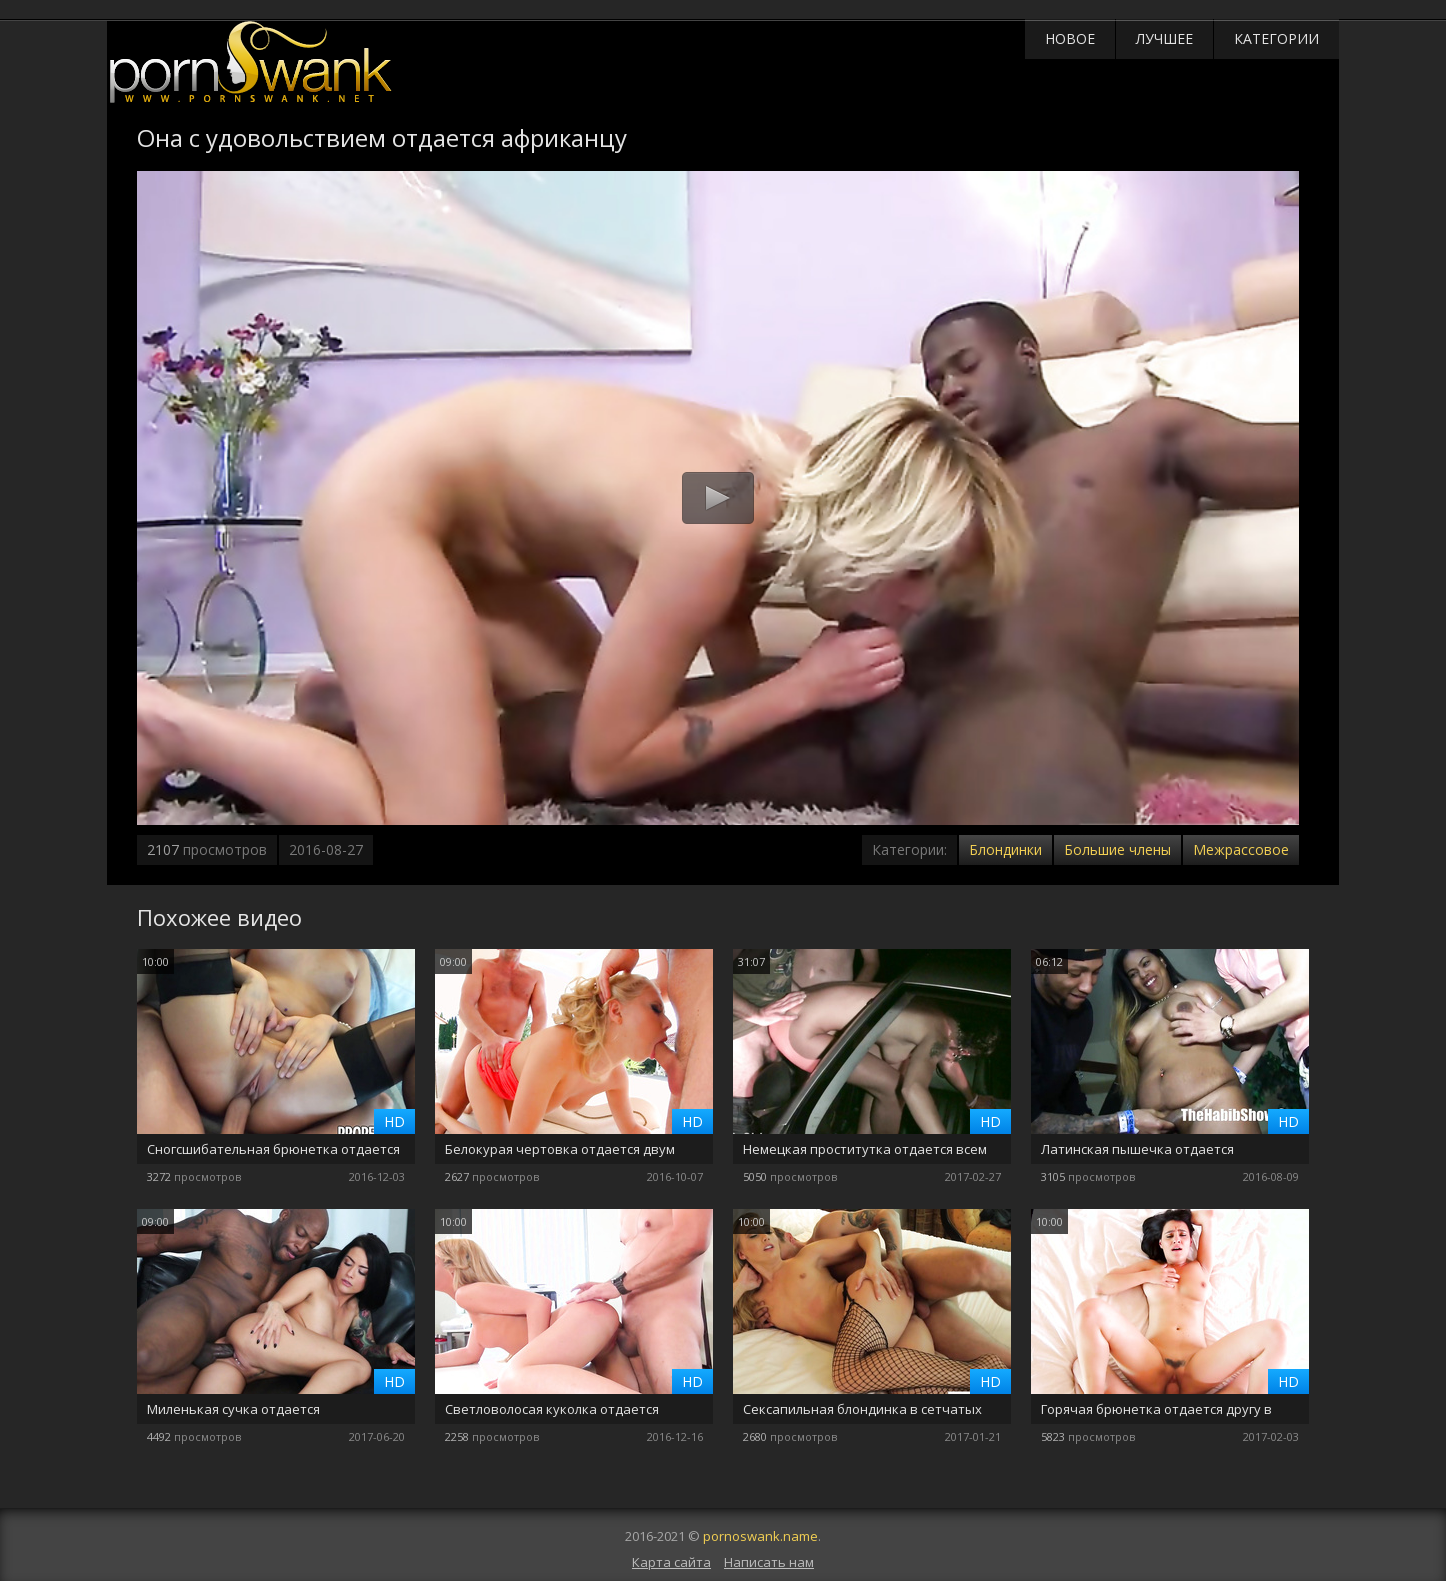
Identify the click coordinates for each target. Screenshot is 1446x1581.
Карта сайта (671, 1562)
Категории (1276, 38)
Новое (1070, 38)
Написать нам (769, 1562)
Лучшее (1164, 38)
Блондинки (1005, 849)
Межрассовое (1241, 849)
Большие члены (1117, 849)
